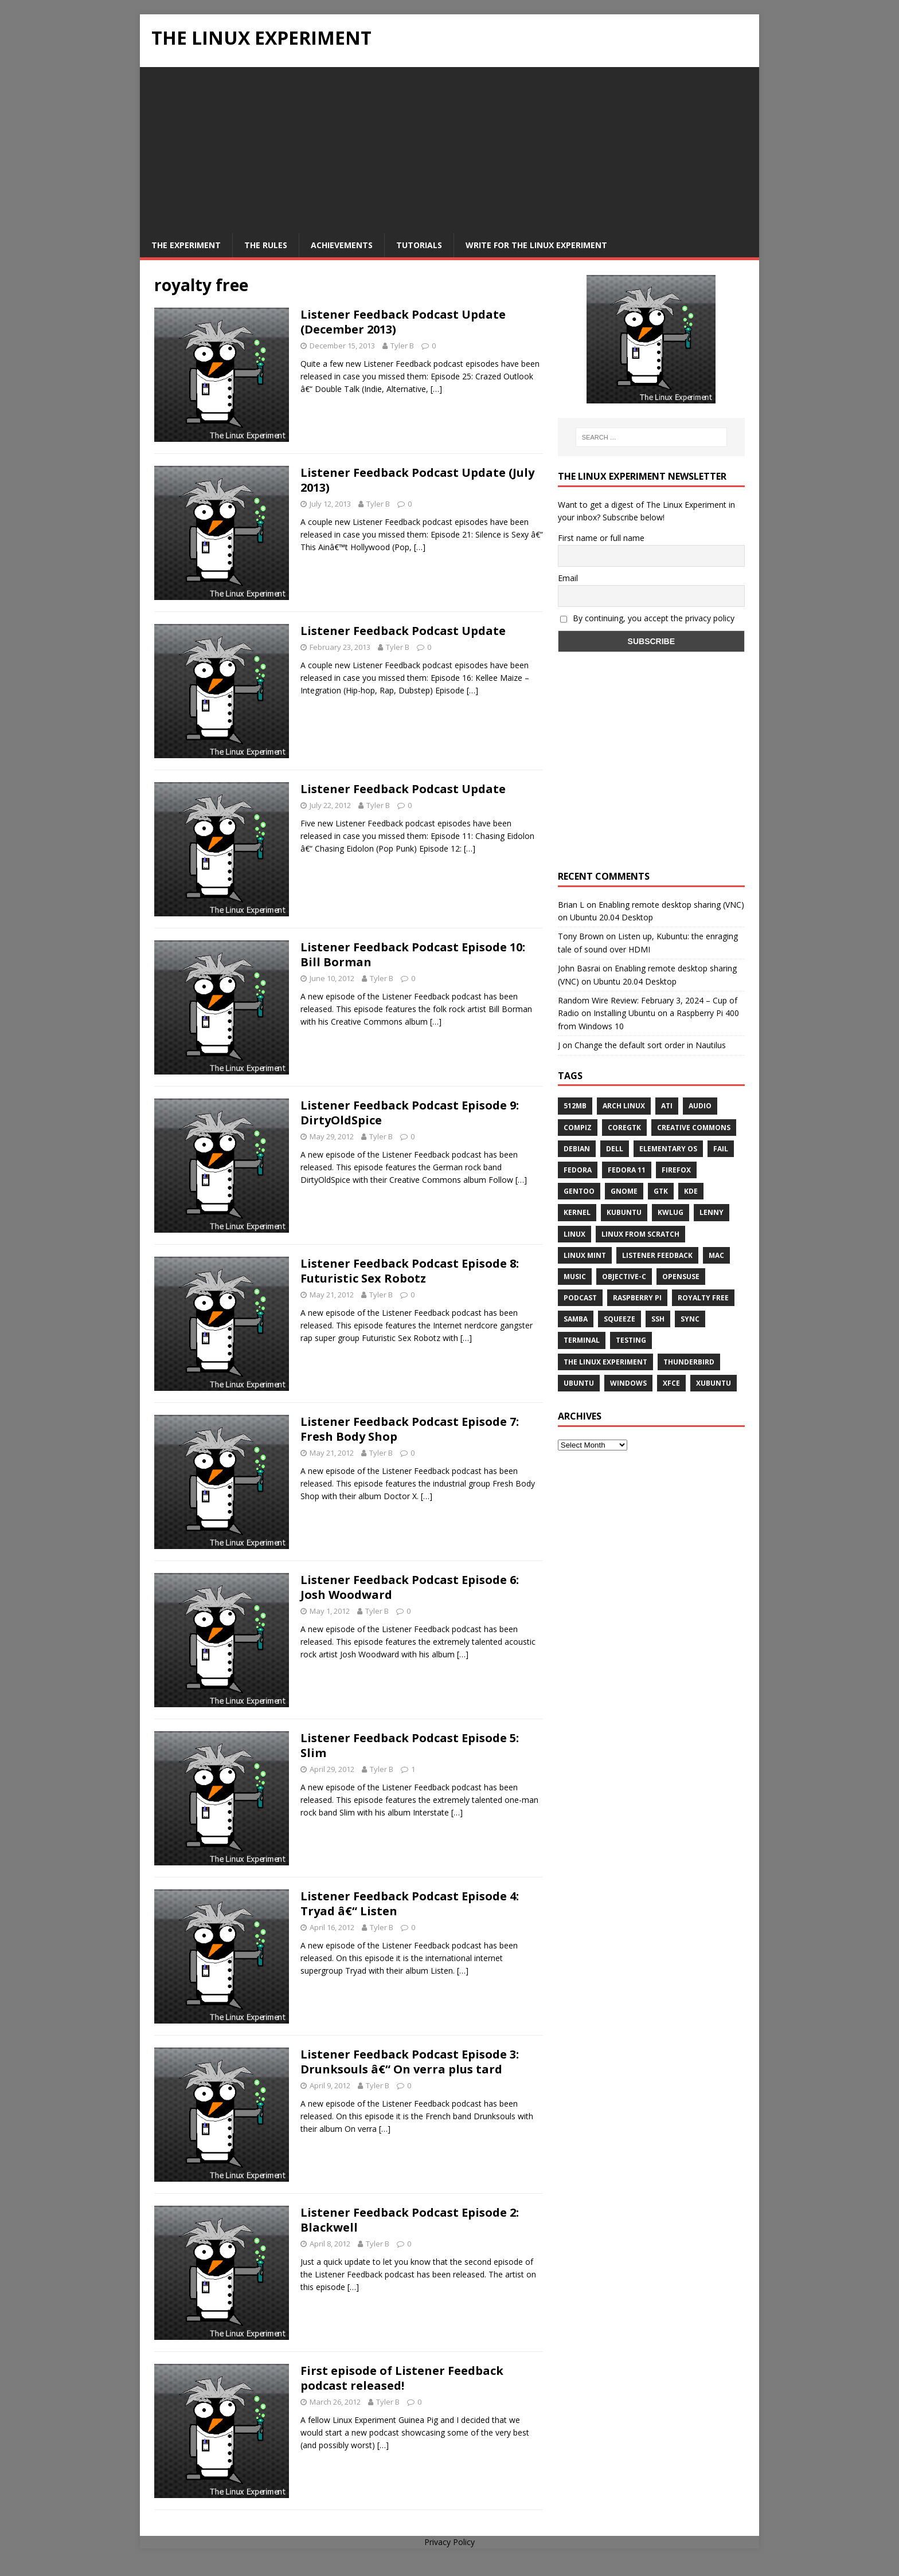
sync (690, 1319)
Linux (574, 1234)
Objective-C (624, 1276)
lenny (711, 1212)
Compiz (578, 1127)
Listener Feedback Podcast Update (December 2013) (403, 322)
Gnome (624, 1191)
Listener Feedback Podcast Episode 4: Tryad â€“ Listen (409, 1903)
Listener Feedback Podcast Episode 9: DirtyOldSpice (409, 1112)
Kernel (577, 1212)
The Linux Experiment (605, 1362)
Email (568, 578)
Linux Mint (585, 1255)
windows (628, 1383)
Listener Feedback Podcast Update (403, 630)
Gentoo (579, 1191)
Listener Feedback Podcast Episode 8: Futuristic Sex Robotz (409, 1271)
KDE (691, 1191)
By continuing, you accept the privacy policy (647, 618)
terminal (582, 1340)
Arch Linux (624, 1106)
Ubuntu (579, 1383)
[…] (436, 388)
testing (631, 1340)
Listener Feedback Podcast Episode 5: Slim (409, 1745)
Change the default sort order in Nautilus (650, 1045)
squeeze (619, 1319)
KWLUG (670, 1212)
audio (700, 1106)
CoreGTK (624, 1127)
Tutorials (419, 245)
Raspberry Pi (637, 1298)
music (575, 1276)
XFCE (671, 1383)
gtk (661, 1191)
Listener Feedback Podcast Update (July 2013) (417, 480)
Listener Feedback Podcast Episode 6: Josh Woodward (409, 1587)
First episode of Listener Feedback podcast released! (401, 2378)
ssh (658, 1319)
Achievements (342, 245)
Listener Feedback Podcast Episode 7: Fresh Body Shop (409, 1429)
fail (720, 1149)
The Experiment (186, 245)
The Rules (265, 245)
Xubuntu (713, 1383)
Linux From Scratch (640, 1234)
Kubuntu (624, 1212)
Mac (716, 1255)
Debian (577, 1149)
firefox (676, 1170)
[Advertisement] (449, 147)
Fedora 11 (627, 1170)
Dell (614, 1149)
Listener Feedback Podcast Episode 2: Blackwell (409, 2220)
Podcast (580, 1298)
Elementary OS (668, 1149)
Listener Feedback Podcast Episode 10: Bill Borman (412, 954)
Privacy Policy (449, 2541)
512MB (575, 1106)
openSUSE (680, 1276)
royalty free (703, 1298)
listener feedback (657, 1255)
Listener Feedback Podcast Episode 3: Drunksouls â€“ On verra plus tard (409, 2061)
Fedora (578, 1170)
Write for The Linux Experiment (536, 245)
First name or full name (601, 537)
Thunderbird (688, 1362)
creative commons (693, 1127)
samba (576, 1319)
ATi (667, 1106)
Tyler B (402, 345)
